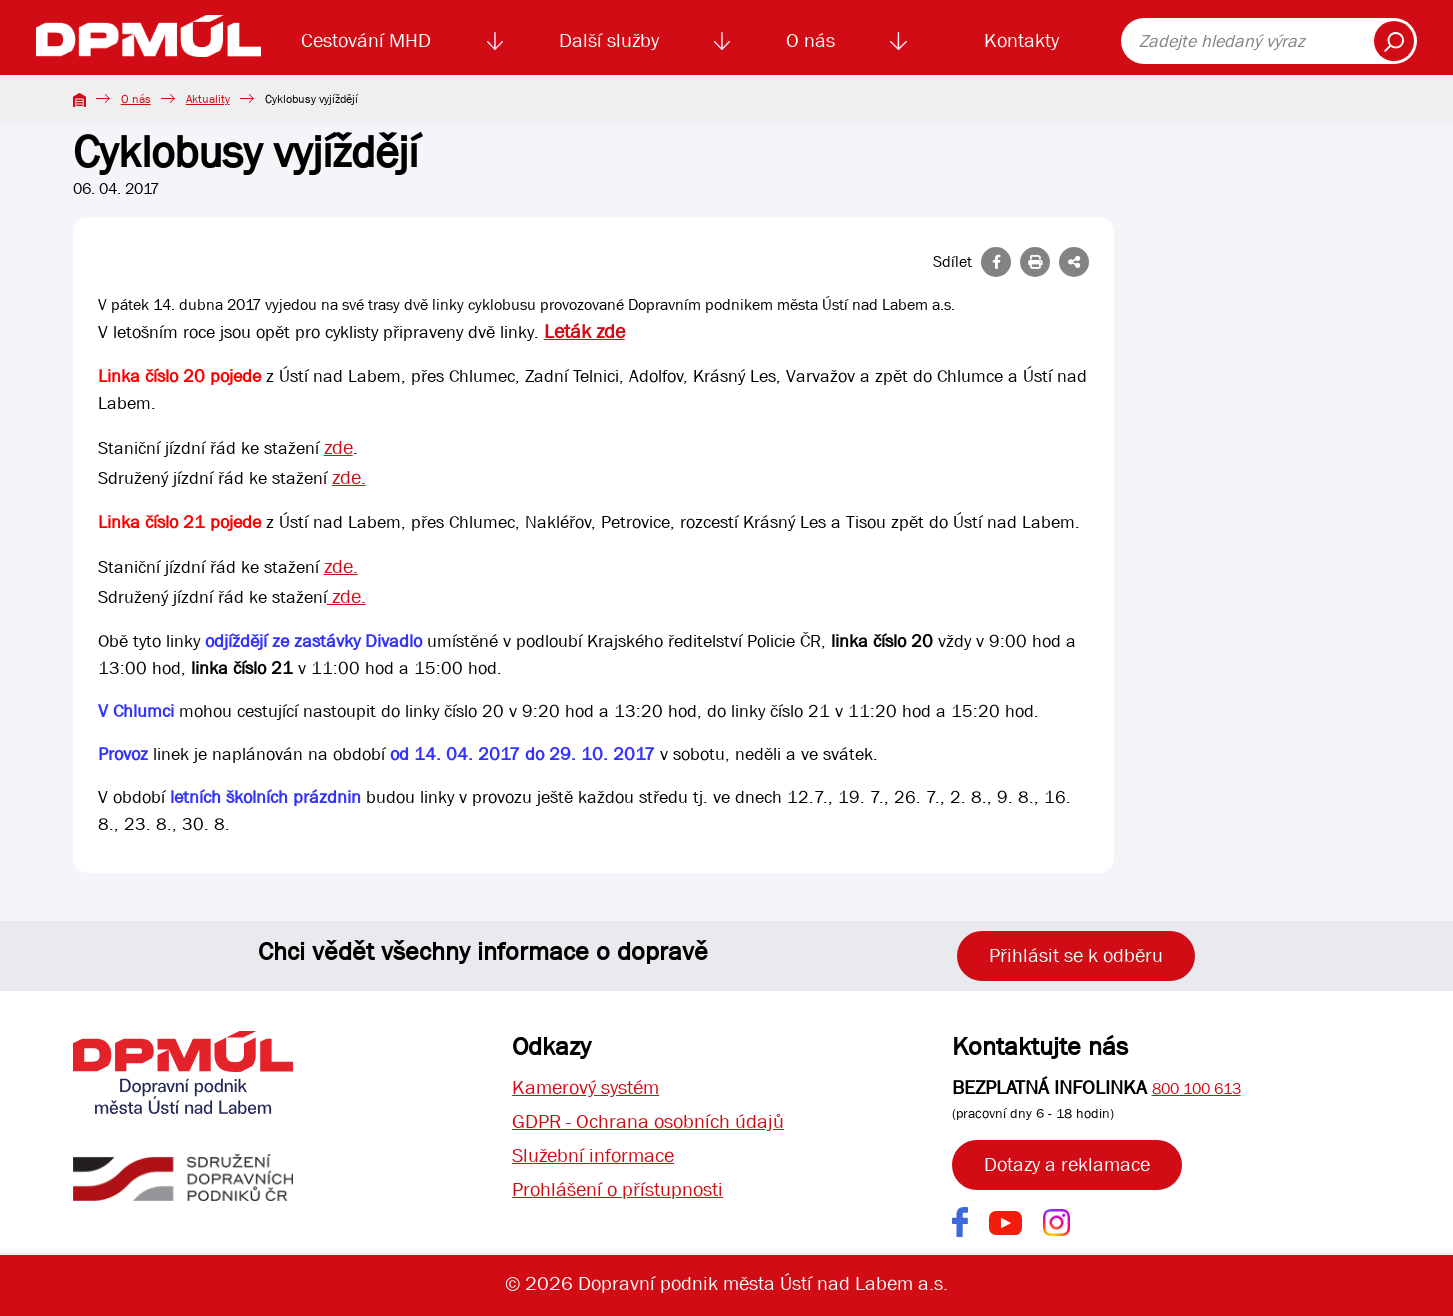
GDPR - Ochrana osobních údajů (648, 1121)
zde (338, 447)
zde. (349, 477)
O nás (810, 40)
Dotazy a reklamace (1067, 1164)
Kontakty (1021, 40)
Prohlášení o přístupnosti (617, 1189)
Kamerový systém (585, 1087)
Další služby (609, 40)
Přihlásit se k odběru (1076, 955)
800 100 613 (1196, 1088)
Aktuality (208, 99)
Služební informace (593, 1155)
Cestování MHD (366, 40)
